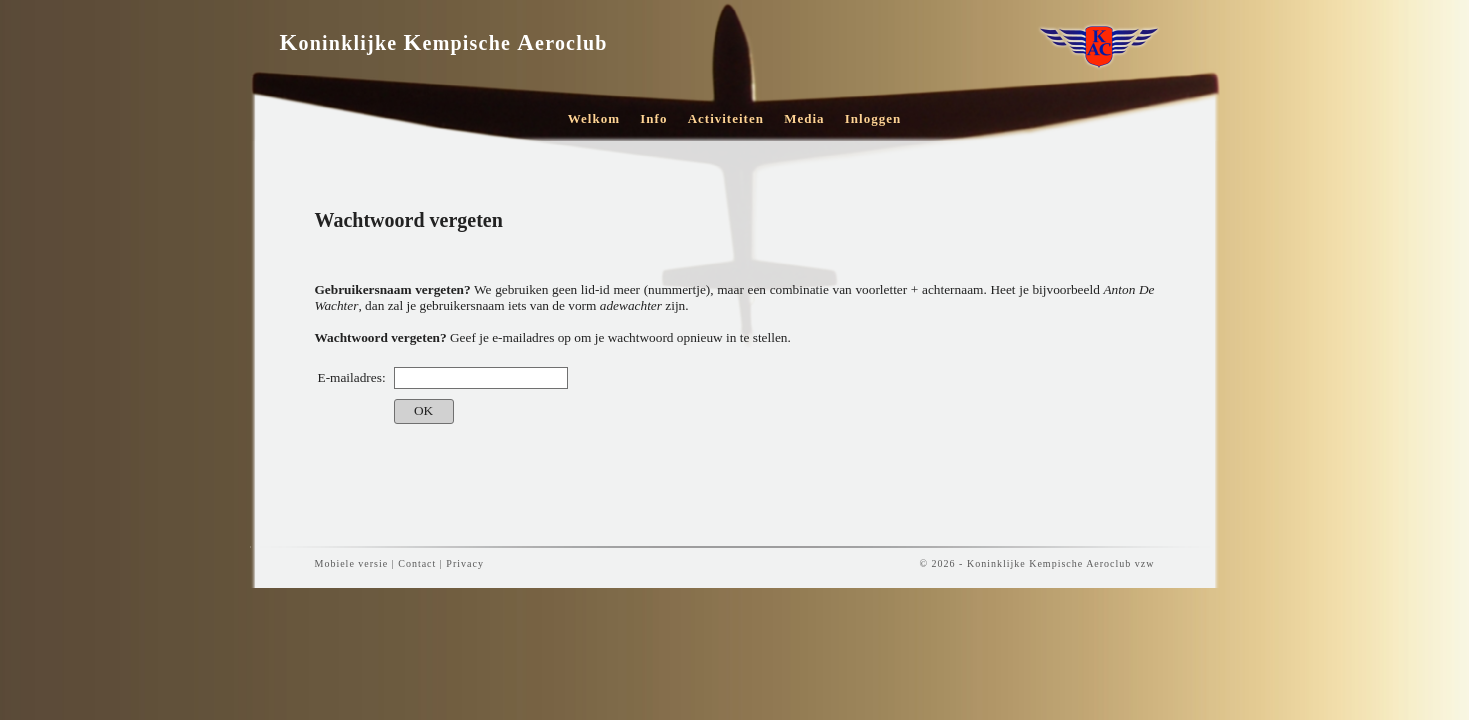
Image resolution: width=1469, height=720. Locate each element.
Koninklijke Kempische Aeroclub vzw (1061, 563)
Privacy (465, 563)
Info (653, 118)
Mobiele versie (352, 563)
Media (804, 118)
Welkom (594, 118)
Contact (417, 563)
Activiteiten (726, 118)
